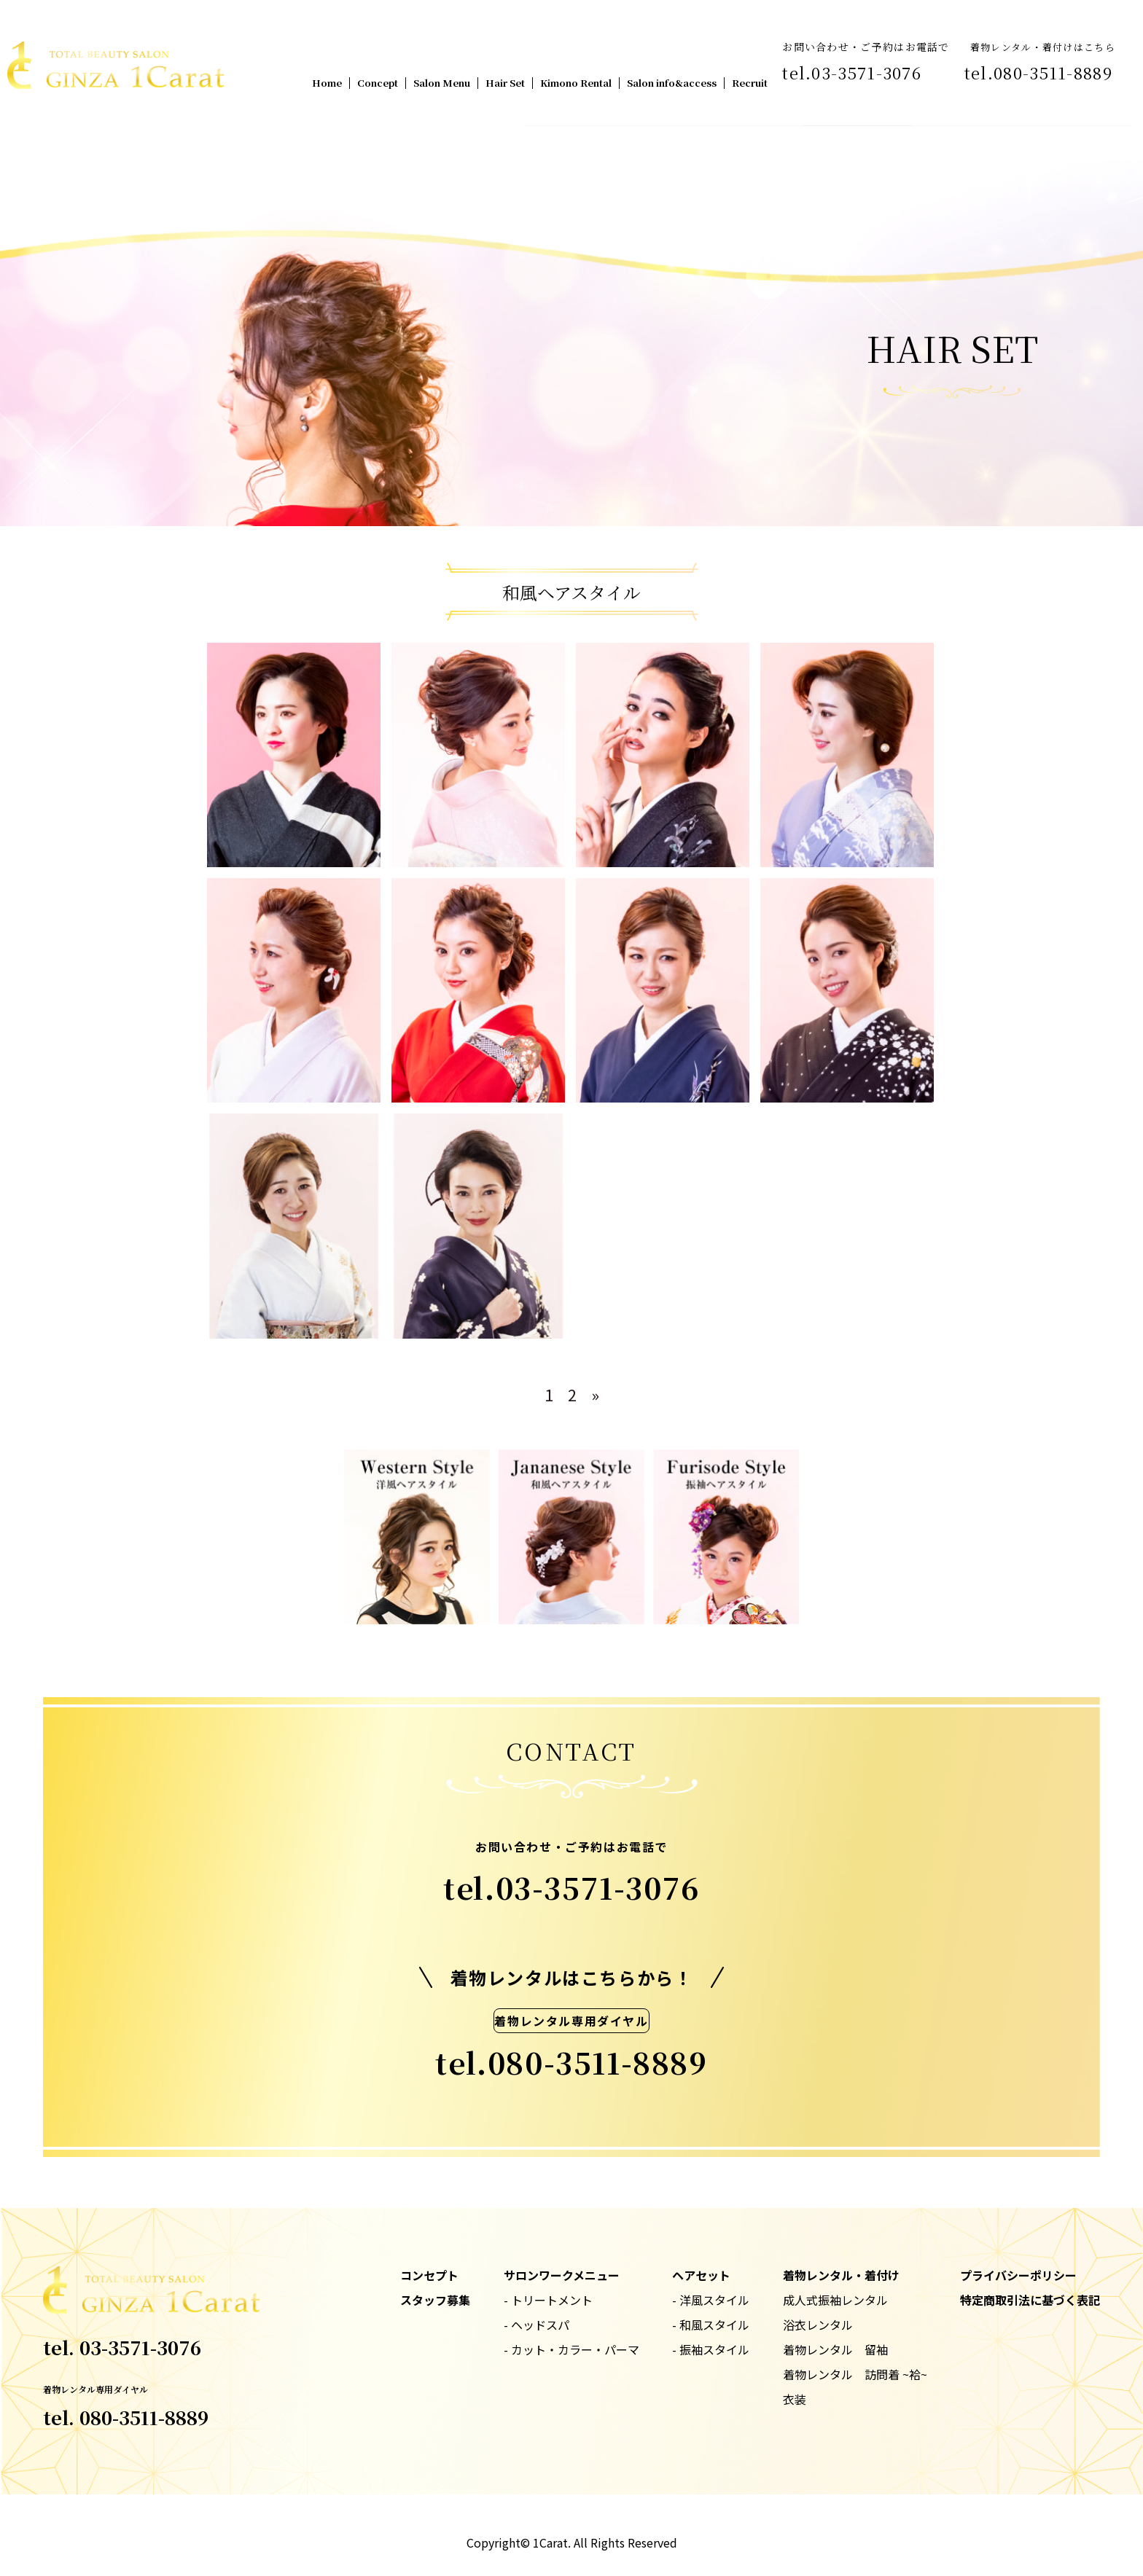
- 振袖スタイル (710, 2349)
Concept (377, 83)
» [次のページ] (595, 1394)
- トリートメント (548, 2300)
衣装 (794, 2399)
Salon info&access (672, 83)
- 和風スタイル (710, 2324)
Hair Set (505, 83)
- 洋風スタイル (710, 2300)
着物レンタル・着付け (841, 2275)
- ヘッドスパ (536, 2324)
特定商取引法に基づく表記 (1030, 2300)
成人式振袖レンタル (835, 2300)
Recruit (750, 83)
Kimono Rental (576, 83)
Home (327, 83)
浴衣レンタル (818, 2324)
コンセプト (429, 2275)
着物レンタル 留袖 (835, 2349)
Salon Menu (441, 83)
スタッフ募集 (435, 2300)
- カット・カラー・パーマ (571, 2349)
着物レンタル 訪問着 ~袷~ (855, 2374)
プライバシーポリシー (1018, 2275)
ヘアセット (701, 2275)
